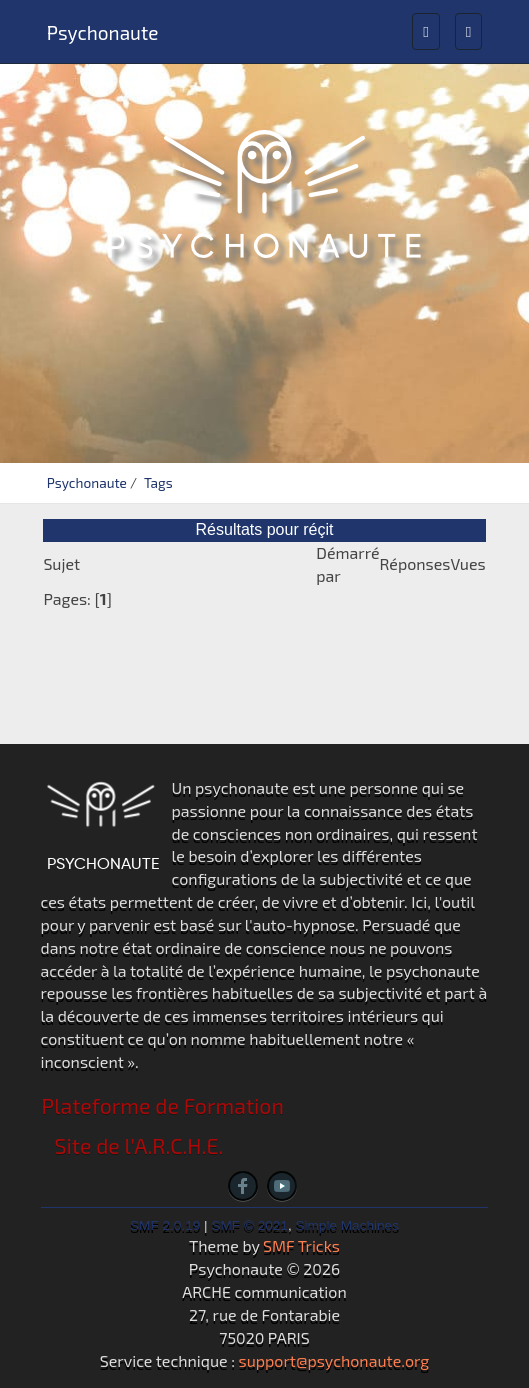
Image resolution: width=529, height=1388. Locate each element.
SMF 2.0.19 (165, 1225)
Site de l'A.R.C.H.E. (139, 1145)
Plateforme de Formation (163, 1105)
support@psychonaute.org (334, 1360)
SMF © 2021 (249, 1225)
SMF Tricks (301, 1245)
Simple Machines (347, 1225)
